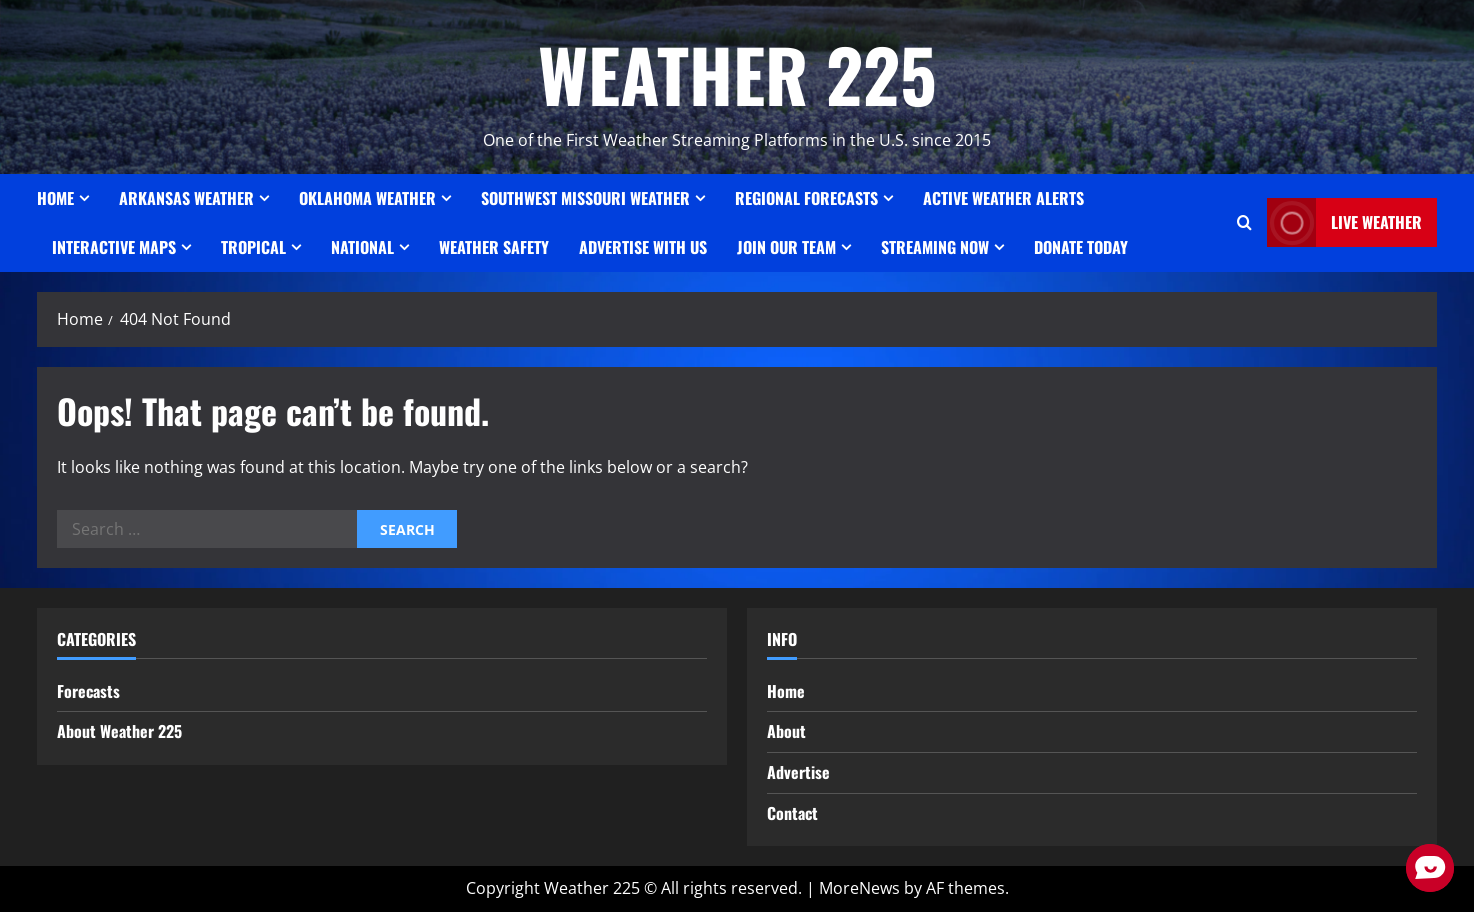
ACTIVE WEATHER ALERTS (1003, 198)
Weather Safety (494, 247)
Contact (792, 813)
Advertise (798, 772)
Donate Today (1081, 247)
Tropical (253, 247)
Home (55, 198)
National (362, 247)
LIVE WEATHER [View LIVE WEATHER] (1344, 222)
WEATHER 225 (737, 73)
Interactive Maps (114, 247)
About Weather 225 (119, 731)
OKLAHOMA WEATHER (367, 198)
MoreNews (859, 888)
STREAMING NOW (935, 247)
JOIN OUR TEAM (786, 247)
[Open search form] (1244, 223)
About (786, 731)
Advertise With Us (643, 247)
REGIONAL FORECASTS (806, 198)
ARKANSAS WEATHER (186, 198)
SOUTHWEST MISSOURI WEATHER (585, 198)
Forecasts (88, 691)
